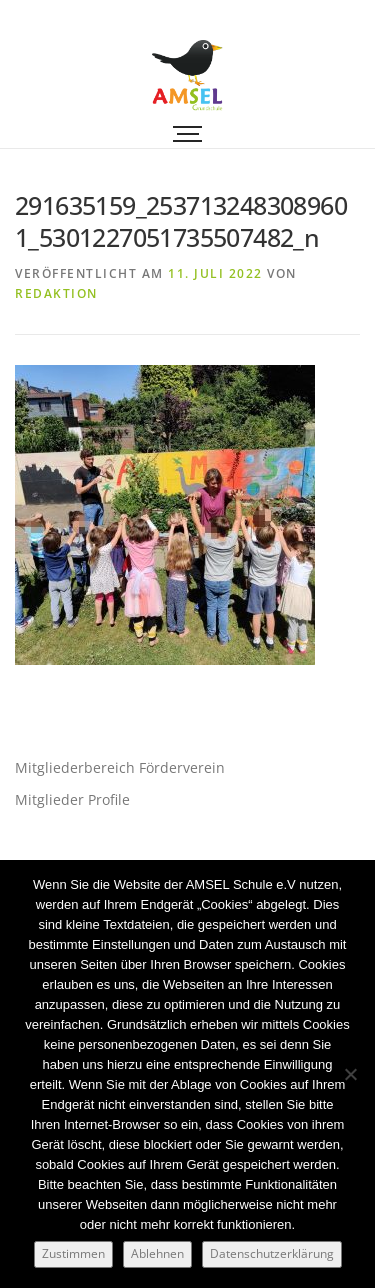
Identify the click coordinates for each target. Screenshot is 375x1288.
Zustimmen (73, 1253)
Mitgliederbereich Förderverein (120, 767)
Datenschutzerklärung (272, 1253)
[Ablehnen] (350, 1074)
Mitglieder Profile (72, 799)
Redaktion (56, 293)
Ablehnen (157, 1253)
